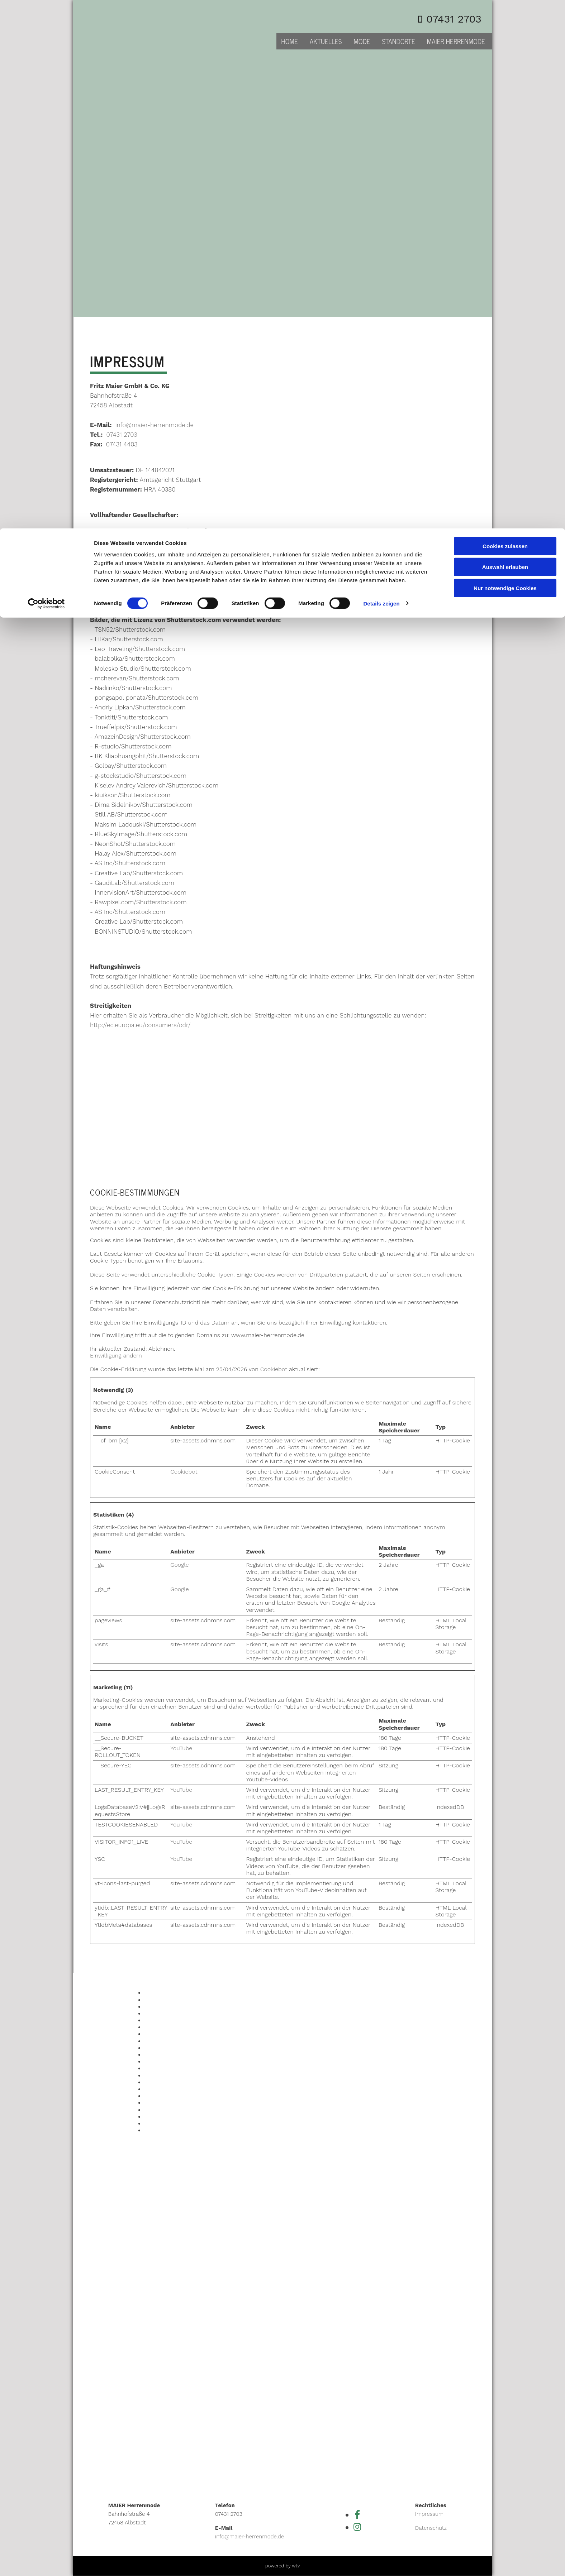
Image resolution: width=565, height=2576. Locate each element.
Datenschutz (431, 2528)
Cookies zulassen (505, 18)
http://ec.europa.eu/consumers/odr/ (140, 1025)
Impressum (429, 2514)
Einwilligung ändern (116, 1355)
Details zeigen (381, 75)
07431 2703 (121, 434)
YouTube (181, 1748)
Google (179, 1564)
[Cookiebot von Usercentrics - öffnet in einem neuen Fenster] (46, 75)
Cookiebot (273, 1369)
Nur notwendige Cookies (505, 60)
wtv (296, 2565)
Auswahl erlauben (505, 39)
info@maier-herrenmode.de (154, 424)
